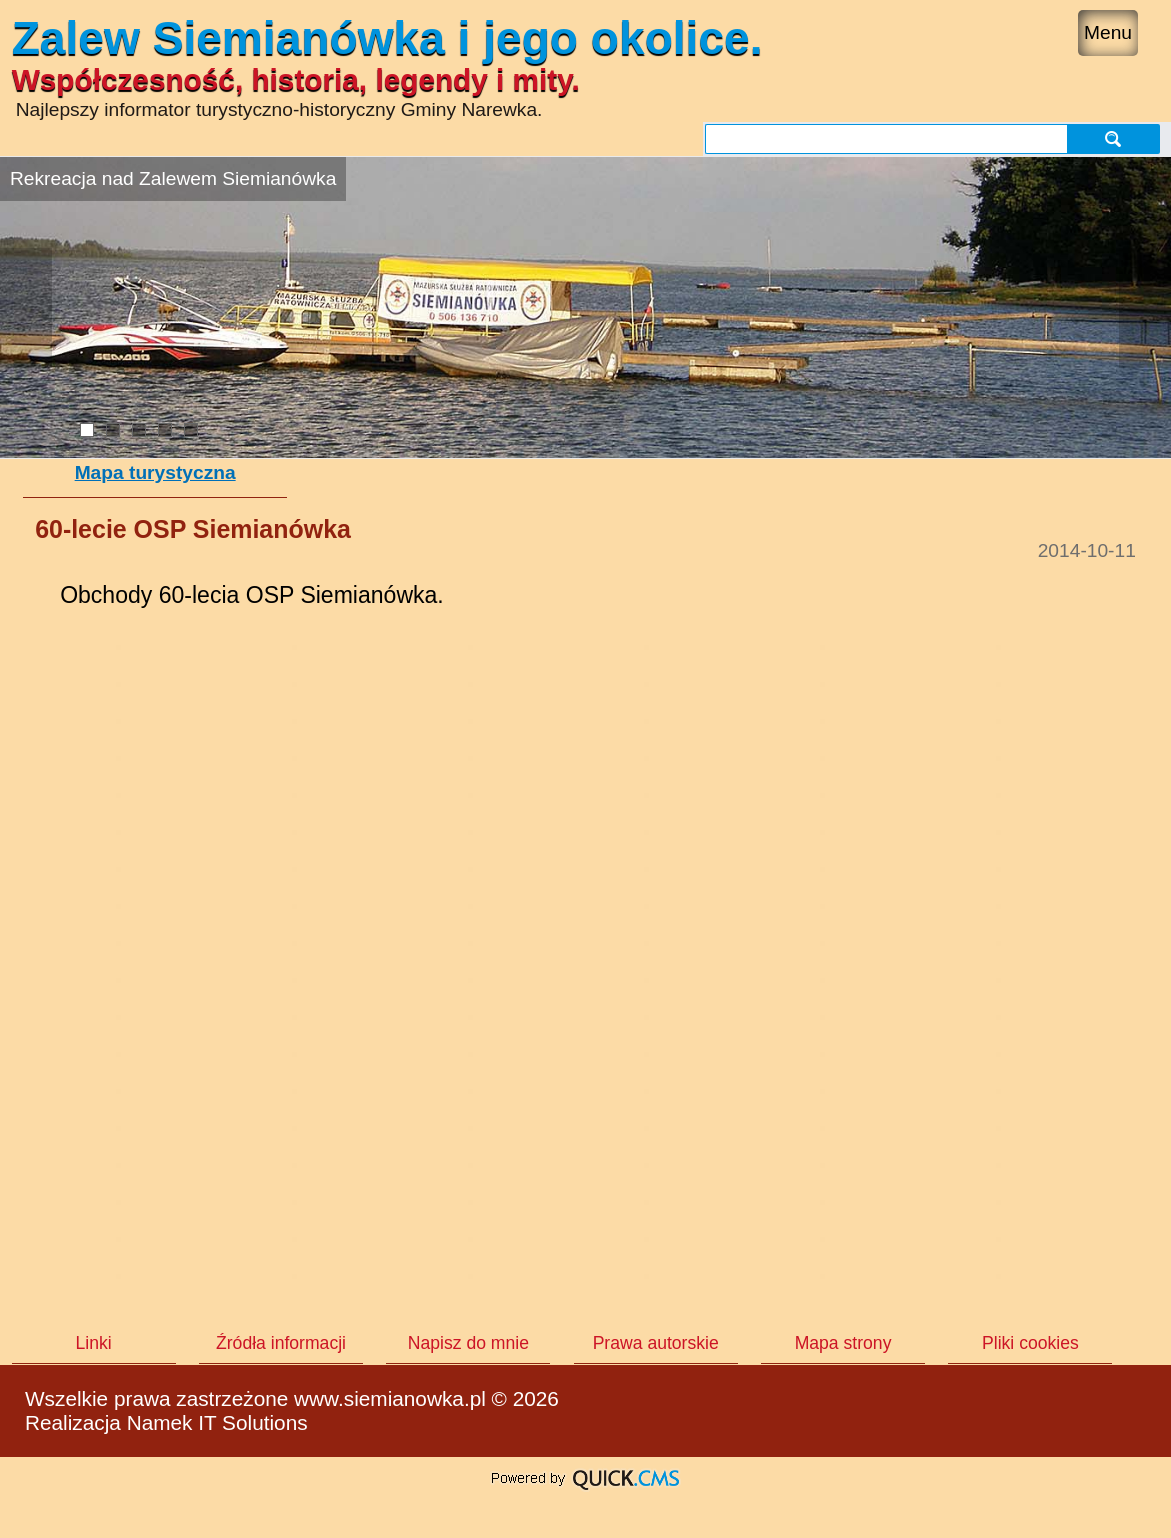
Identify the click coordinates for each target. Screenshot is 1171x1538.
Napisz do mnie (468, 1343)
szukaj (1113, 138)
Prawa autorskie (656, 1343)
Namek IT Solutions (217, 1422)
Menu (1108, 32)
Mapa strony (843, 1343)
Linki (94, 1343)
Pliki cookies (1030, 1343)
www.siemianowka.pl (390, 1398)
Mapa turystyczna (155, 472)
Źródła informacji (281, 1343)
